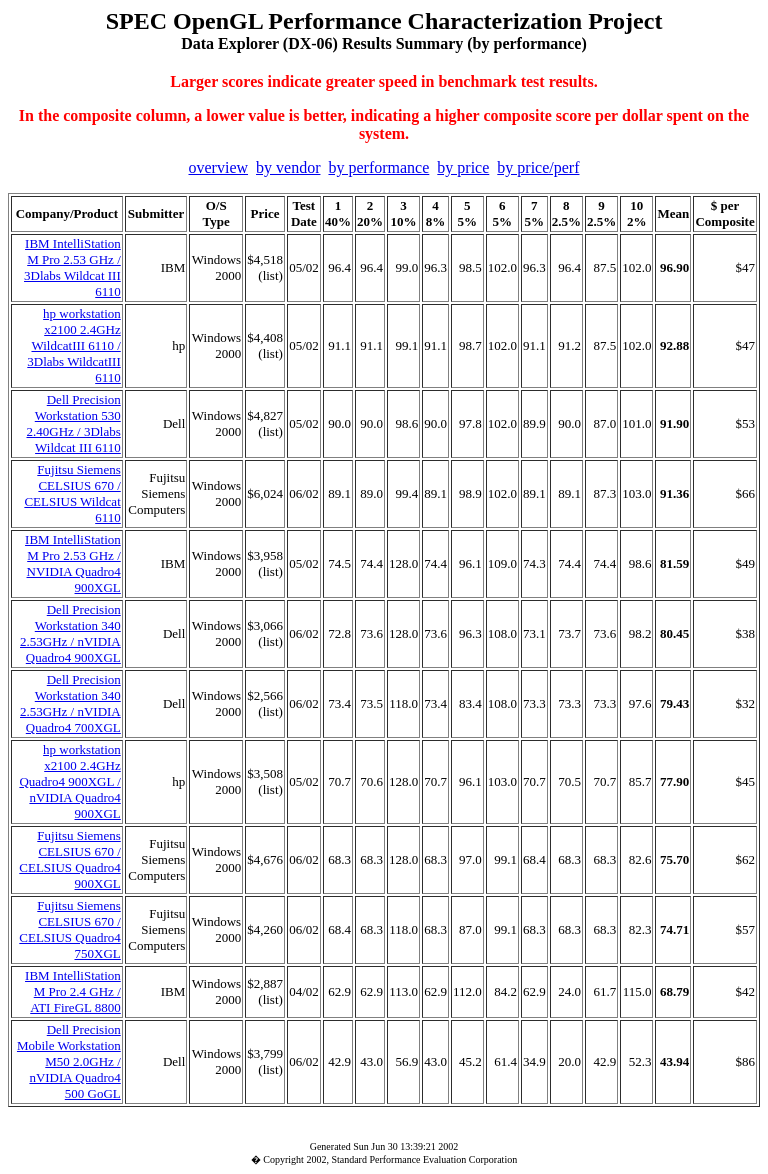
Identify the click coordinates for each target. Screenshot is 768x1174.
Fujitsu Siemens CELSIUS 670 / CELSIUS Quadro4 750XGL (69, 929)
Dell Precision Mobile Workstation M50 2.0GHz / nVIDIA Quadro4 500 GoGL (69, 1061)
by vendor (288, 167)
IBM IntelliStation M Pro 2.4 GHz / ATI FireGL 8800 (73, 991)
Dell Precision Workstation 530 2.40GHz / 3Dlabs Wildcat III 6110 (74, 423)
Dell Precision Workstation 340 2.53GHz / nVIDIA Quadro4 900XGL (70, 633)
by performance (378, 167)
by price (463, 167)
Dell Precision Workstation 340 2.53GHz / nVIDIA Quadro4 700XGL (70, 703)
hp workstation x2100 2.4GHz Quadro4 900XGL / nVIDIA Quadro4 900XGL (69, 781)
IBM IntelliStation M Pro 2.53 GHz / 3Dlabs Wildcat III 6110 (72, 267)
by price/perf (538, 167)
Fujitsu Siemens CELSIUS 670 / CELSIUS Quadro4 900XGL (69, 859)
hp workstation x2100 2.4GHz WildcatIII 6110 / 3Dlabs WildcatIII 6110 (73, 345)
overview (219, 167)
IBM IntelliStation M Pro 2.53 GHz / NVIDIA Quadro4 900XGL (73, 563)
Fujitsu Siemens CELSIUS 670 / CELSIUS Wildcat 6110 (72, 493)
